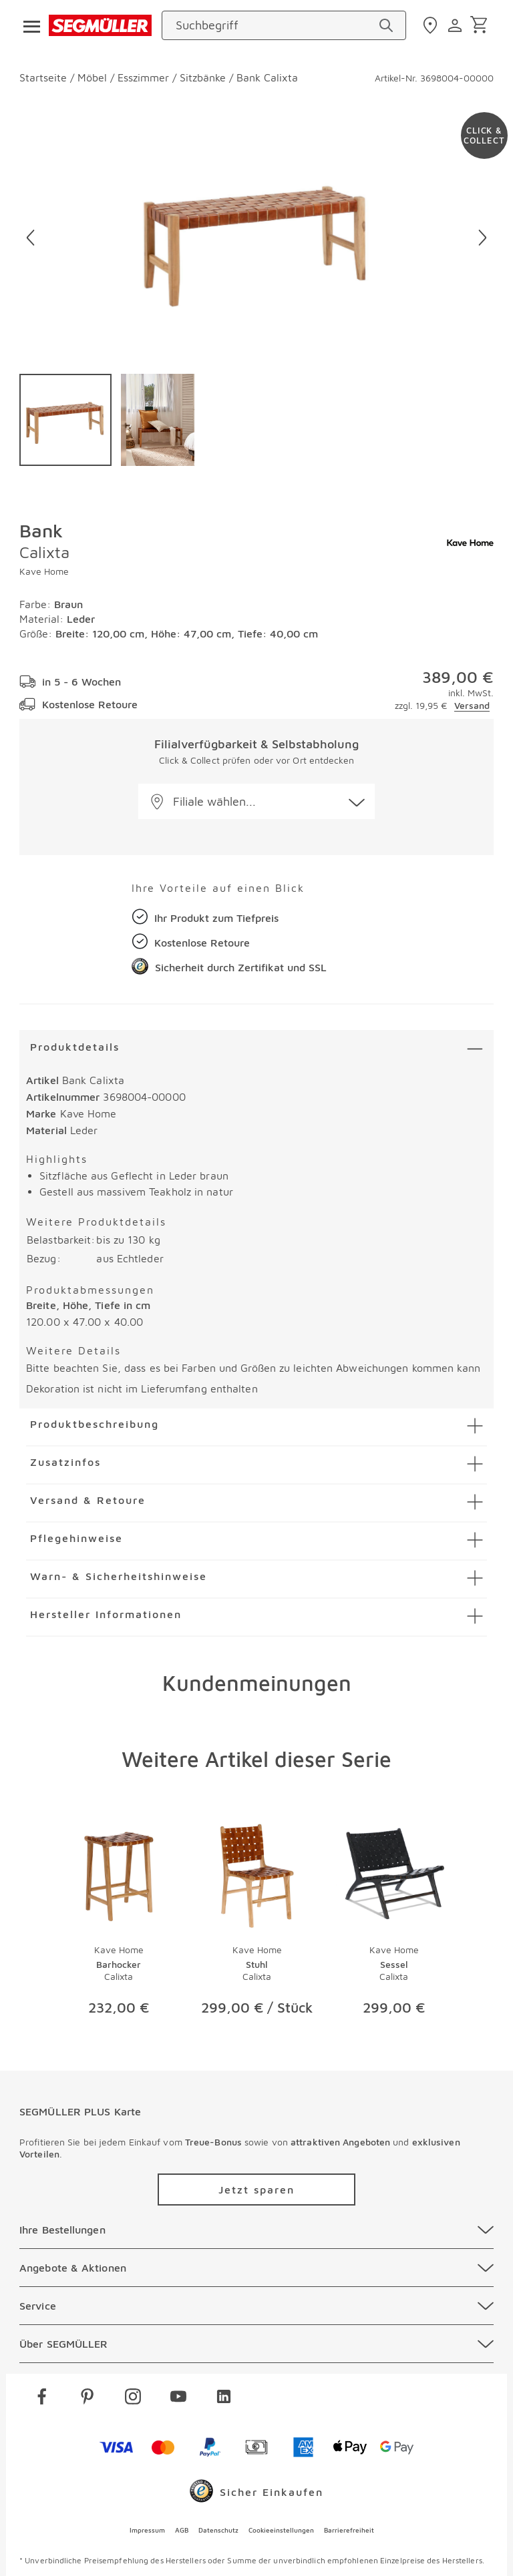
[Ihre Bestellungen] (256, 2230)
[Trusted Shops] (256, 2494)
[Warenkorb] (481, 25)
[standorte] (431, 25)
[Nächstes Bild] (483, 237)
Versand (472, 705)
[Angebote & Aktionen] (256, 2268)
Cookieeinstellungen (281, 2530)
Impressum (147, 2530)
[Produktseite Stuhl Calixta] (256, 1923)
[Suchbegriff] (275, 25)
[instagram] (133, 2398)
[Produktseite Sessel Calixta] (394, 1923)
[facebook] (42, 2398)
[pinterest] (87, 2398)
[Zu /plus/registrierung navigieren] (256, 2189)
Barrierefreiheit (349, 2530)
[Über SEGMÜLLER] (256, 2344)
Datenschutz (218, 2530)
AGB (181, 2530)
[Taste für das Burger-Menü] (27, 25)
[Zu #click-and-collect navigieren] (484, 135)
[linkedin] (224, 2398)
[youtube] (178, 2398)
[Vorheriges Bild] (30, 237)
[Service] (256, 2306)
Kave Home (44, 571)
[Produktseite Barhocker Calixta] (118, 1923)
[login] (456, 25)
